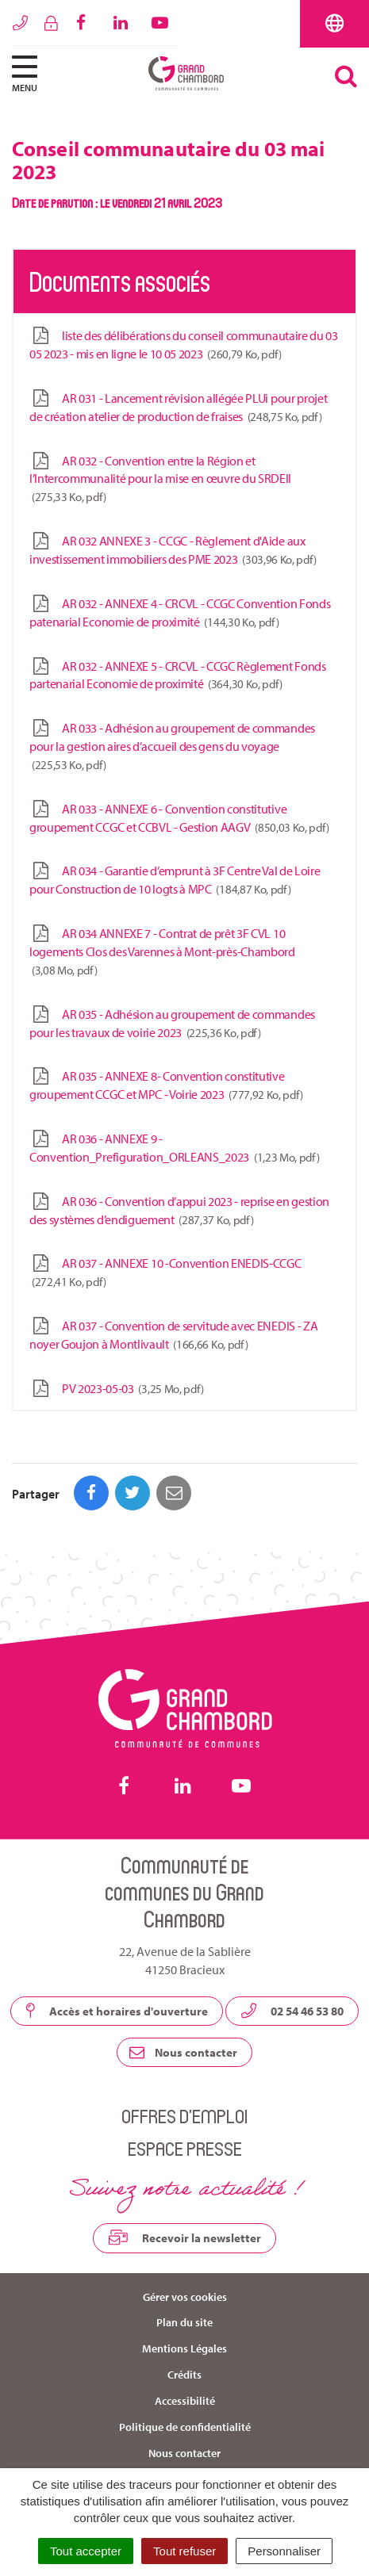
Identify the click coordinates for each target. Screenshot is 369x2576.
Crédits (184, 2374)
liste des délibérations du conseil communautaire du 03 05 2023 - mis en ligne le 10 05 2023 (183, 345)
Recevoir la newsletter (184, 2237)
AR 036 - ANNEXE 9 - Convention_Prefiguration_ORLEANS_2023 (174, 1148)
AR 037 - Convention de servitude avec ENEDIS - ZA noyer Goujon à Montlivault (173, 1335)
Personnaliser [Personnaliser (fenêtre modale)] (284, 2551)
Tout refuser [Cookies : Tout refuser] (184, 2551)
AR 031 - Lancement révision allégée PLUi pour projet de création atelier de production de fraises (178, 407)
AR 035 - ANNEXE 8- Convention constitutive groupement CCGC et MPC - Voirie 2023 (166, 1085)
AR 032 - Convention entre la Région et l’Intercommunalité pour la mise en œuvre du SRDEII (160, 479)
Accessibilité (185, 2401)
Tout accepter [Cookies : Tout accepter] (85, 2551)
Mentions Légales (184, 2348)
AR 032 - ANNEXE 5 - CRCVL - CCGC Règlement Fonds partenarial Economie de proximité (177, 675)
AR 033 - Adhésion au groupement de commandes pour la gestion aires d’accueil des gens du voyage (172, 746)
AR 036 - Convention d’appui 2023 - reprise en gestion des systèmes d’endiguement (179, 1210)
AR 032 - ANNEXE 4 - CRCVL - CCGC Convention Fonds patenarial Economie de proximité (179, 613)
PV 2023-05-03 (116, 1389)
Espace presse (185, 2148)
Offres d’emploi (184, 2115)
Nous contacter (182, 2052)
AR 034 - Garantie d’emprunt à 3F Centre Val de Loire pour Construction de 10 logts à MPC (174, 880)
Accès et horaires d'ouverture (116, 2011)
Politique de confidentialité (185, 2427)
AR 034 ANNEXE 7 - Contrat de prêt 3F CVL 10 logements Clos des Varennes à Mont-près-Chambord (162, 951)
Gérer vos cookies (185, 2297)
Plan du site (184, 2322)
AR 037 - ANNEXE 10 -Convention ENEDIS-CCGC (165, 1272)
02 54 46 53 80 (292, 2011)
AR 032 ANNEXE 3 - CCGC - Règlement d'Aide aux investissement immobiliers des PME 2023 (173, 550)
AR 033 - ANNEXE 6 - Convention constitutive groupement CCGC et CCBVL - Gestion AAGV (179, 818)
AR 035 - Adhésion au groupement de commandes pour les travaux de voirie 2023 (172, 1023)
